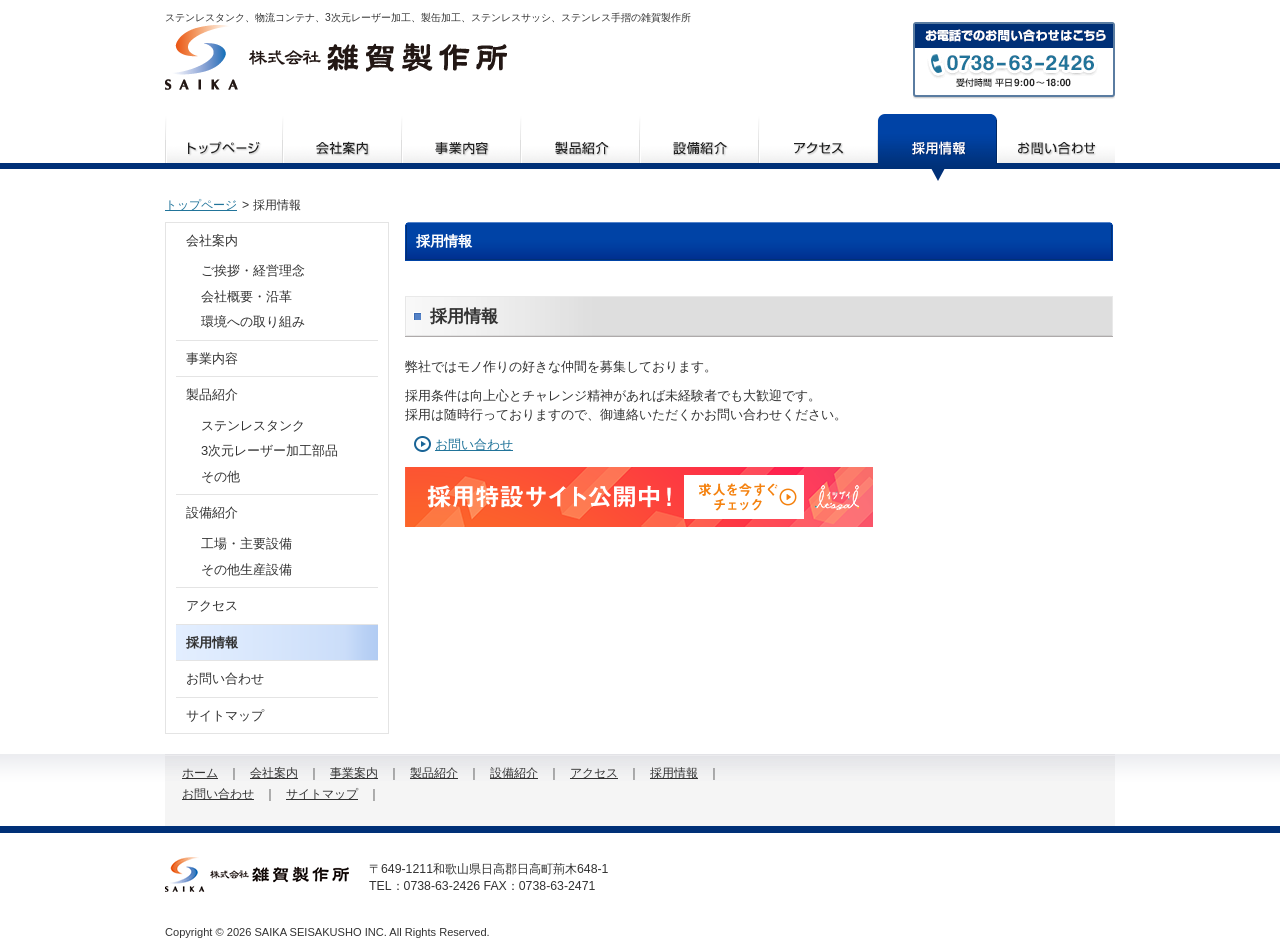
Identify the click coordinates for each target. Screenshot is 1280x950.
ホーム (224, 148)
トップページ (201, 205)
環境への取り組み (253, 321)
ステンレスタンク (253, 425)
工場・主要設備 (246, 543)
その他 (220, 476)
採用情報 (937, 148)
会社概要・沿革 (246, 296)
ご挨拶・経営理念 (253, 270)
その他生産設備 (246, 569)
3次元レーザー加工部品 (269, 450)
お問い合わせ (1056, 148)
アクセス (818, 148)
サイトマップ (225, 715)
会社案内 (342, 148)
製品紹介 (580, 148)
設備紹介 (699, 148)
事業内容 (212, 358)
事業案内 (461, 148)
